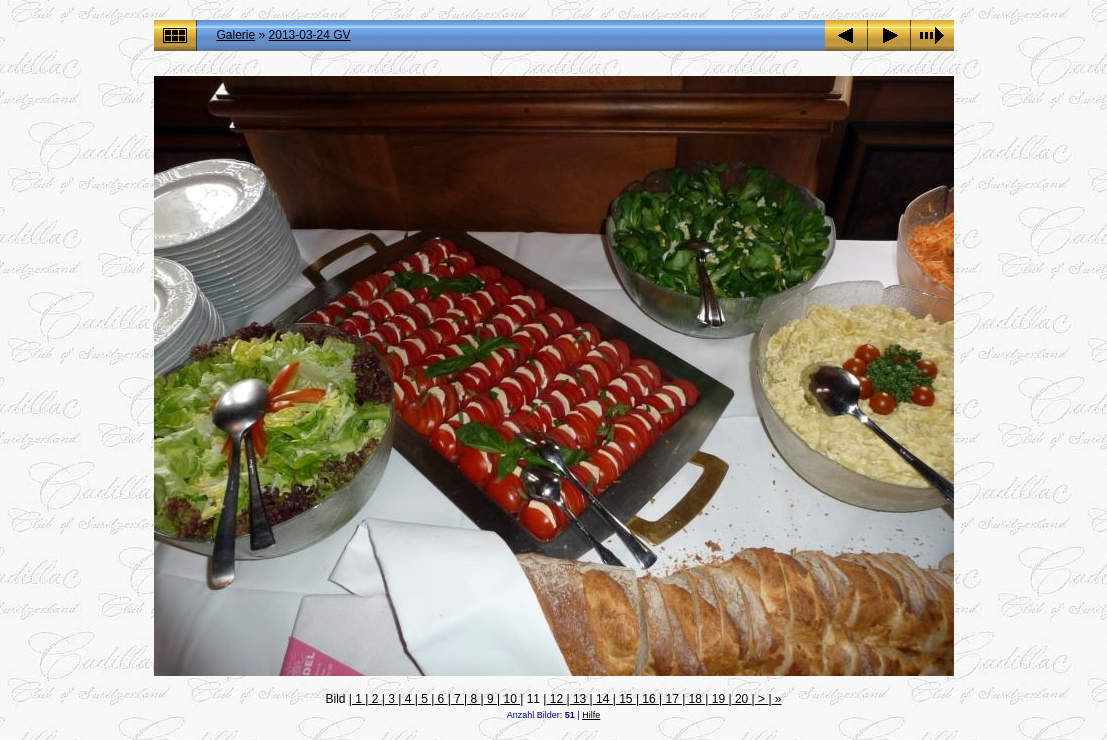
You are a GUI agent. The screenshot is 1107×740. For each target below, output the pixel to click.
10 (510, 699)
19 (718, 699)
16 (649, 699)
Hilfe (591, 715)
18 (695, 699)
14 (603, 699)
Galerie (236, 35)
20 (742, 699)
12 (556, 699)
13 (580, 699)
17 (672, 699)
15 (626, 699)
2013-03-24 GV (310, 35)
